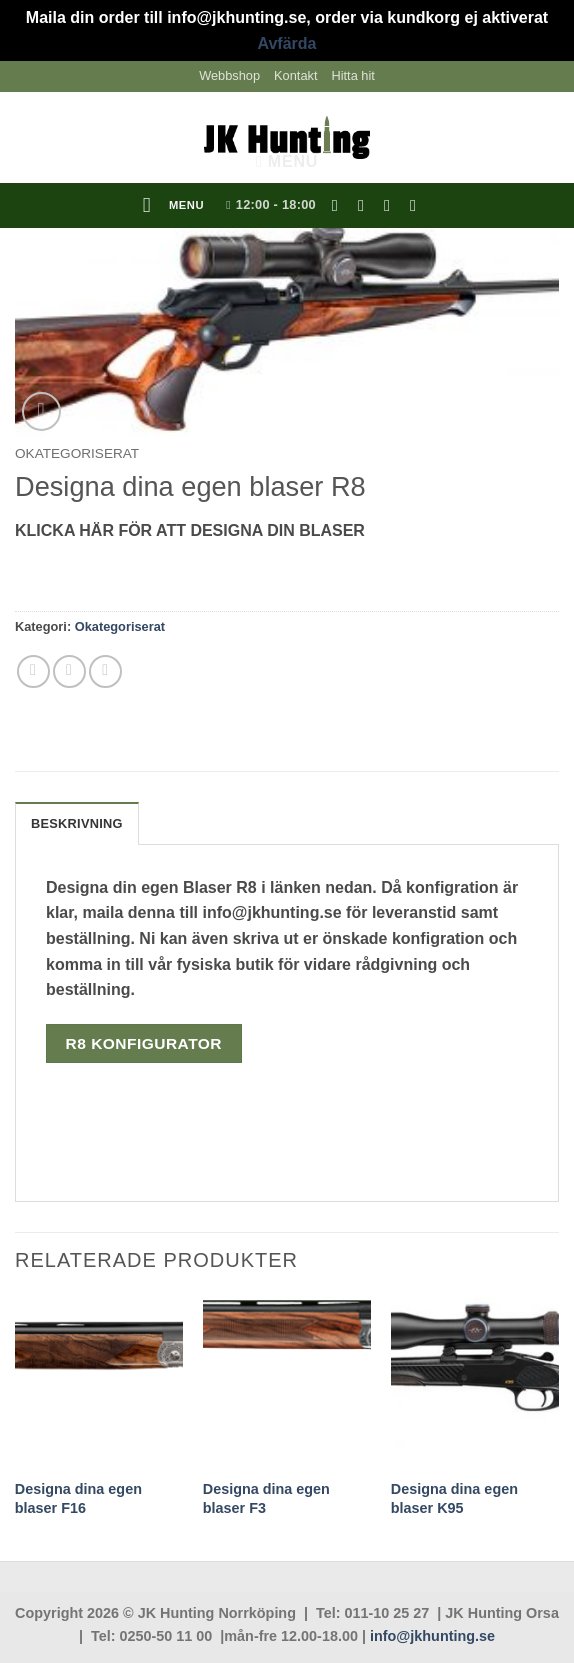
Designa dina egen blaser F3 (266, 1498)
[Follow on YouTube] (418, 205)
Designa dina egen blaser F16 (78, 1498)
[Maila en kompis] (69, 671)
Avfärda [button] (287, 43)
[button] (173, 206)
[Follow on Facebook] (340, 205)
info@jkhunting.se (432, 1636)
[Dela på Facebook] (33, 671)
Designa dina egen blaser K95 (454, 1498)
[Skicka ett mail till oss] (392, 205)
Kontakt (295, 75)
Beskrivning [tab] (77, 823)
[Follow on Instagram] (366, 205)
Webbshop (229, 75)
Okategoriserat (77, 453)
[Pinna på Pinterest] (105, 671)
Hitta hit (352, 75)
